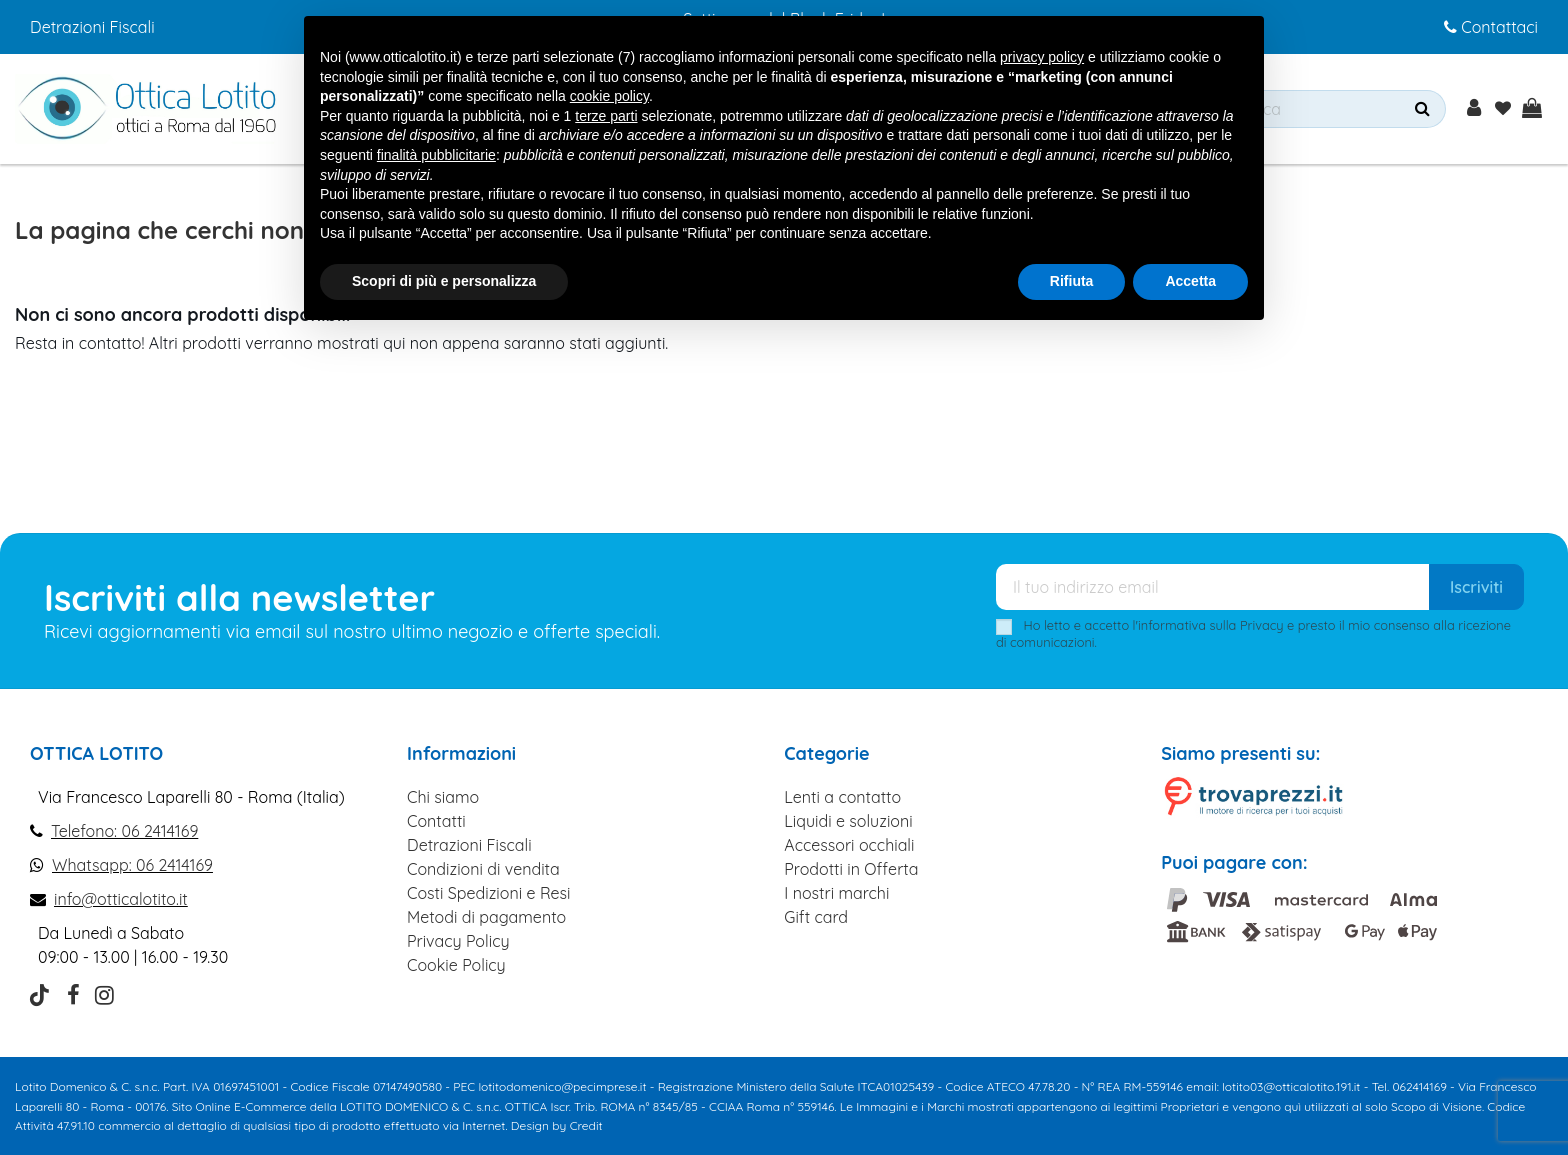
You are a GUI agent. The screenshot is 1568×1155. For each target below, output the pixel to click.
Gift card (816, 917)
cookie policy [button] (609, 96)
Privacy (1262, 625)
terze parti (606, 116)
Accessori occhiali (849, 845)
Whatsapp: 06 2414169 (132, 865)
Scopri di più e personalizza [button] (444, 281)
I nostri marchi (836, 893)
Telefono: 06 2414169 (124, 831)
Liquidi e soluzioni (848, 821)
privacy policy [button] (1042, 57)
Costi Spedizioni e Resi (489, 893)
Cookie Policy (456, 965)
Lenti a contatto (842, 797)
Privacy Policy (458, 941)
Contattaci (1491, 27)
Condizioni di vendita (483, 869)
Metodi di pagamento (486, 917)
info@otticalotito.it (121, 899)
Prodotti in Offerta (851, 869)
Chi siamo (443, 797)
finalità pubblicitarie (436, 155)
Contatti (436, 821)
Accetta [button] (1190, 281)
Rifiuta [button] (1072, 281)
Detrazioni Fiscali (92, 27)
